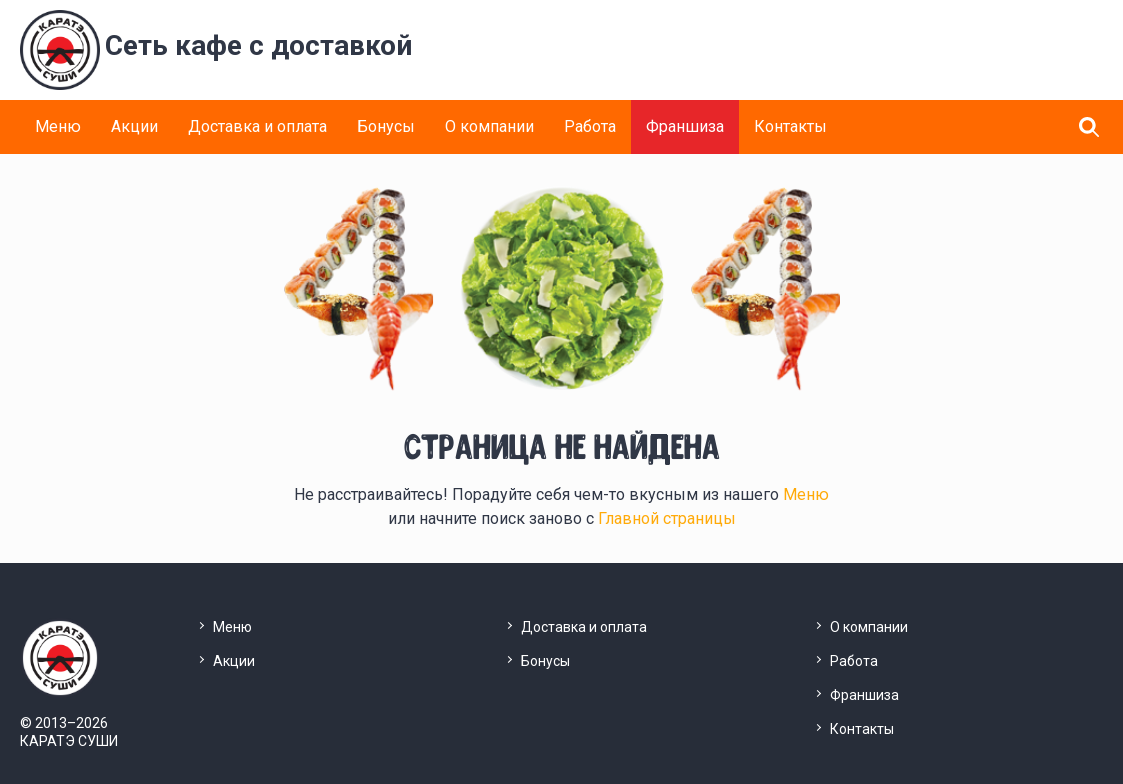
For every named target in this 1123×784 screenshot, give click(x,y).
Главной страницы (667, 518)
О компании (489, 126)
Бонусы (386, 126)
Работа (590, 126)
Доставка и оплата (257, 126)
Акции (134, 126)
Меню (58, 126)
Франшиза (685, 126)
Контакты (790, 126)
